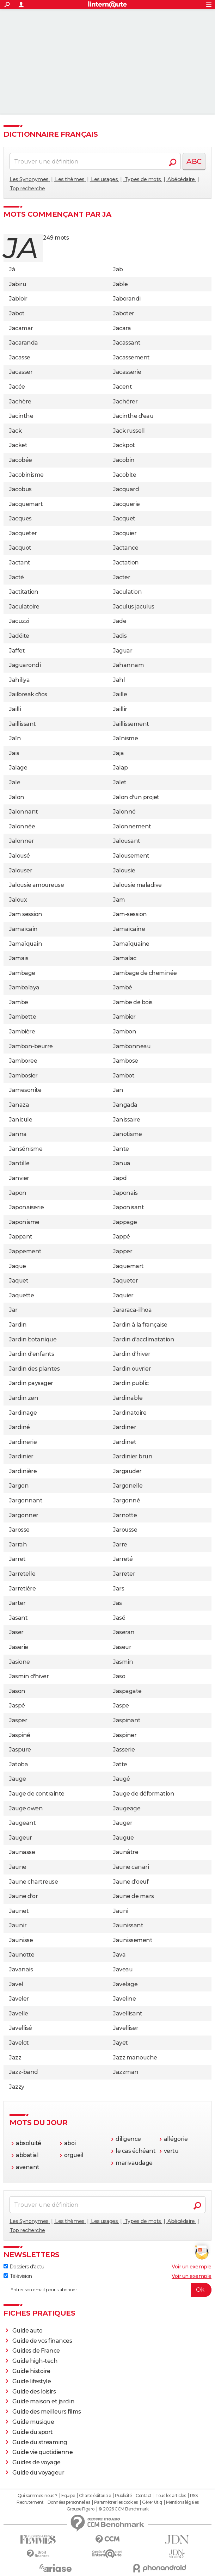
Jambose (125, 1060)
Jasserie (124, 1749)
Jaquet (18, 1280)
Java (119, 1954)
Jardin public (131, 1383)
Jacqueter (23, 533)
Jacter (121, 577)
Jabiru (17, 284)
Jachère (20, 401)
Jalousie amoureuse (36, 885)
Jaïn (15, 738)
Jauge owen (26, 1808)
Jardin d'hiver (131, 1354)
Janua (121, 1163)
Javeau (123, 1969)
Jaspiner (124, 1735)
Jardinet (124, 1442)
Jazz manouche (135, 2057)
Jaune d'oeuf (130, 1881)
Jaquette (21, 1295)
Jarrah (18, 1544)
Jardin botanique (32, 1339)
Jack (15, 430)
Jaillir (120, 709)
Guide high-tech (35, 2361)
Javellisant (127, 2013)
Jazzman (126, 2072)
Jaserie (18, 1647)
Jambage (22, 973)
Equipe (68, 2495)
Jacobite (124, 474)
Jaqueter (125, 1280)
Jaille (120, 694)
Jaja (118, 753)
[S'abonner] (107, 2290)
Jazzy (16, 2086)
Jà (12, 269)
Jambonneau (131, 1046)
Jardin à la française (140, 1324)
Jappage (125, 1222)
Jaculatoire (24, 606)
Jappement (25, 1251)
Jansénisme (25, 1148)
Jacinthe (21, 416)
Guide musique (33, 2422)
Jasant (18, 1617)
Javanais (21, 1969)
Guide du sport (32, 2432)
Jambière (22, 1031)
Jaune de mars (133, 1896)
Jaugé (121, 1778)
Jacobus (20, 489)
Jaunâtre (125, 1852)
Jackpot (124, 445)
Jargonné (126, 1500)
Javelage (125, 1984)
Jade (119, 621)
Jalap (120, 767)
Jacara (122, 328)
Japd (120, 1178)
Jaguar (122, 650)
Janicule (20, 1119)
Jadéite (19, 635)
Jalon (16, 797)
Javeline (124, 1998)
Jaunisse (21, 1940)
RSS (194, 2495)
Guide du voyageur (38, 2472)
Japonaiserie (26, 1207)
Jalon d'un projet (136, 797)
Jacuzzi (19, 621)
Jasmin (123, 1661)
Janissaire (126, 1119)
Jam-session (130, 914)
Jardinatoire (129, 1412)
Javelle (18, 2013)
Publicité (123, 2495)
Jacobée (20, 460)
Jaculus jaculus (133, 606)
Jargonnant (25, 1500)
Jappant (20, 1236)
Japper (122, 1251)
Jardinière (23, 1471)
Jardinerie (23, 1442)
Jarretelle (22, 1573)
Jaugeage (126, 1808)
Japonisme (24, 1222)
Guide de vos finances (42, 2340)
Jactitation (23, 591)
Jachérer (125, 401)
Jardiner (124, 1427)
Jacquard (126, 489)
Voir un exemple (191, 2266)
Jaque (17, 1266)
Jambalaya (24, 987)
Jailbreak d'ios (28, 694)
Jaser (16, 1632)
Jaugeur (20, 1837)
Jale (14, 782)
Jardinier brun (132, 1456)
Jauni (120, 1911)
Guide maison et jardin (43, 2401)
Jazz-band (23, 2072)
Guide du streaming (39, 2442)
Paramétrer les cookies (116, 2502)
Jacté (16, 577)
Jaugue (123, 1837)
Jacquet (124, 518)
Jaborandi (127, 298)
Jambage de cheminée (145, 973)
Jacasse (19, 357)
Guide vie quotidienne (42, 2452)
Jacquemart (26, 504)
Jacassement (131, 357)
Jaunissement (132, 1940)
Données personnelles (69, 2502)
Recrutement (30, 2502)
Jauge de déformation (143, 1793)
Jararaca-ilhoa (132, 1309)
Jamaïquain (25, 943)
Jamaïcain (23, 929)
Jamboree (23, 1060)
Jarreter (124, 1573)
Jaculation (127, 591)
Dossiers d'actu (24, 2266)
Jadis (120, 635)
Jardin (17, 1324)
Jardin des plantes (34, 1368)
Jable (120, 284)
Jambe (18, 1002)
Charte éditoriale (95, 2495)
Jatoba (18, 1764)
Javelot (19, 2042)
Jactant (19, 562)
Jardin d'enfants (31, 1354)
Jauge (17, 1778)
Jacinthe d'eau (133, 416)
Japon (17, 1193)
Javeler (19, 1998)
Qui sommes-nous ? (37, 2495)
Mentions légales (182, 2502)
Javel (16, 1984)
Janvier (19, 1178)
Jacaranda (23, 342)
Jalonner (21, 841)
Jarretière (22, 1588)
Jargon (19, 1485)
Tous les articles (170, 2495)
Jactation (126, 562)
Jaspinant (127, 1720)
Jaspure (20, 1749)
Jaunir (17, 1925)
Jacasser (20, 372)
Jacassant (127, 342)
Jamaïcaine (129, 929)
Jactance (125, 547)
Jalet (120, 782)
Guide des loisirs (34, 2391)
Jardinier (21, 1456)
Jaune (17, 1867)
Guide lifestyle (31, 2381)
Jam (119, 899)
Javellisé (20, 2028)
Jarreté (123, 1559)
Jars (118, 1588)
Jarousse (125, 1529)
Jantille (19, 1163)
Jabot (17, 313)
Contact (144, 2495)
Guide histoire (31, 2371)
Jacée (17, 386)
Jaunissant (128, 1925)
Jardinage (23, 1412)
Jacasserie (127, 372)
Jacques (20, 518)
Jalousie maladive (137, 885)
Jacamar (21, 328)
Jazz (15, 2057)
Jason (17, 1691)
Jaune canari (131, 1867)
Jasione (19, 1661)
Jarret (17, 1559)
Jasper (18, 1720)
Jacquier (124, 533)
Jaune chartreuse (33, 1881)
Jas (117, 1603)
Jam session (25, 914)
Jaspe (121, 1705)
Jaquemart (128, 1266)
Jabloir (18, 298)
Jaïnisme (125, 738)
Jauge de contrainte (36, 1793)
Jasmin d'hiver (29, 1676)
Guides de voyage (36, 2462)
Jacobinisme (26, 474)
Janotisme (127, 1134)
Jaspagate (127, 1691)
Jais (14, 753)
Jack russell (129, 430)
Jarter (17, 1603)
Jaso (119, 1676)
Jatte (120, 1764)
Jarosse (19, 1529)
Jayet (120, 2042)
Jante (121, 1148)
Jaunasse (22, 1852)
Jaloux (18, 899)
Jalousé (19, 855)
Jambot (123, 1075)
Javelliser (125, 2028)
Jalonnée (22, 826)
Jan (118, 1090)
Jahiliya (19, 680)
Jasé (119, 1617)
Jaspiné (19, 1735)
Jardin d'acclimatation (143, 1339)
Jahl (119, 680)
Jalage (18, 767)
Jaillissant (22, 724)
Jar (13, 1309)
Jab (118, 269)
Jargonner (23, 1515)
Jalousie (124, 870)
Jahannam (128, 665)
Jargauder (127, 1471)
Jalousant (126, 841)
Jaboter (123, 313)
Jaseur (122, 1647)
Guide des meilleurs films (46, 2411)
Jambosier (23, 1075)
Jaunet (19, 1911)
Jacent (122, 386)
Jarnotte (125, 1515)
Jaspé (17, 1705)
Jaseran (124, 1632)
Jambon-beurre (31, 1046)
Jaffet (17, 650)
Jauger (122, 1823)
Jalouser (20, 870)
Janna (18, 1134)
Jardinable (127, 1398)
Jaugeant (22, 1823)
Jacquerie (126, 504)
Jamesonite (25, 1090)
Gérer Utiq (152, 2502)
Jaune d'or (23, 1896)
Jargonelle (127, 1485)
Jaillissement (131, 724)
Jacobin (124, 460)
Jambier (124, 1016)
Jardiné (19, 1427)
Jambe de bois (133, 1002)
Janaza (19, 1104)
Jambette (22, 1016)
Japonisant (128, 1207)
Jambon (124, 1031)
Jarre (120, 1544)
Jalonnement (132, 826)
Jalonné (124, 811)
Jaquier (123, 1295)
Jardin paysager (31, 1383)
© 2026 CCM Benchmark (123, 2509)
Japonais (125, 1193)
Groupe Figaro (80, 2509)
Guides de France (36, 2350)
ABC (194, 161)
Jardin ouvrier (132, 1368)
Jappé (121, 1236)
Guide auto (27, 2330)
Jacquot (20, 547)
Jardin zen (23, 1398)
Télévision (18, 2276)
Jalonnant (23, 811)
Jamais (18, 958)
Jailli (15, 709)
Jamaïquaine (131, 943)
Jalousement (131, 855)
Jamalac (124, 958)
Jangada (125, 1104)
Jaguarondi (25, 665)
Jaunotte (21, 1954)
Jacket (18, 445)
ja (21, 248)
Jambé (122, 987)
